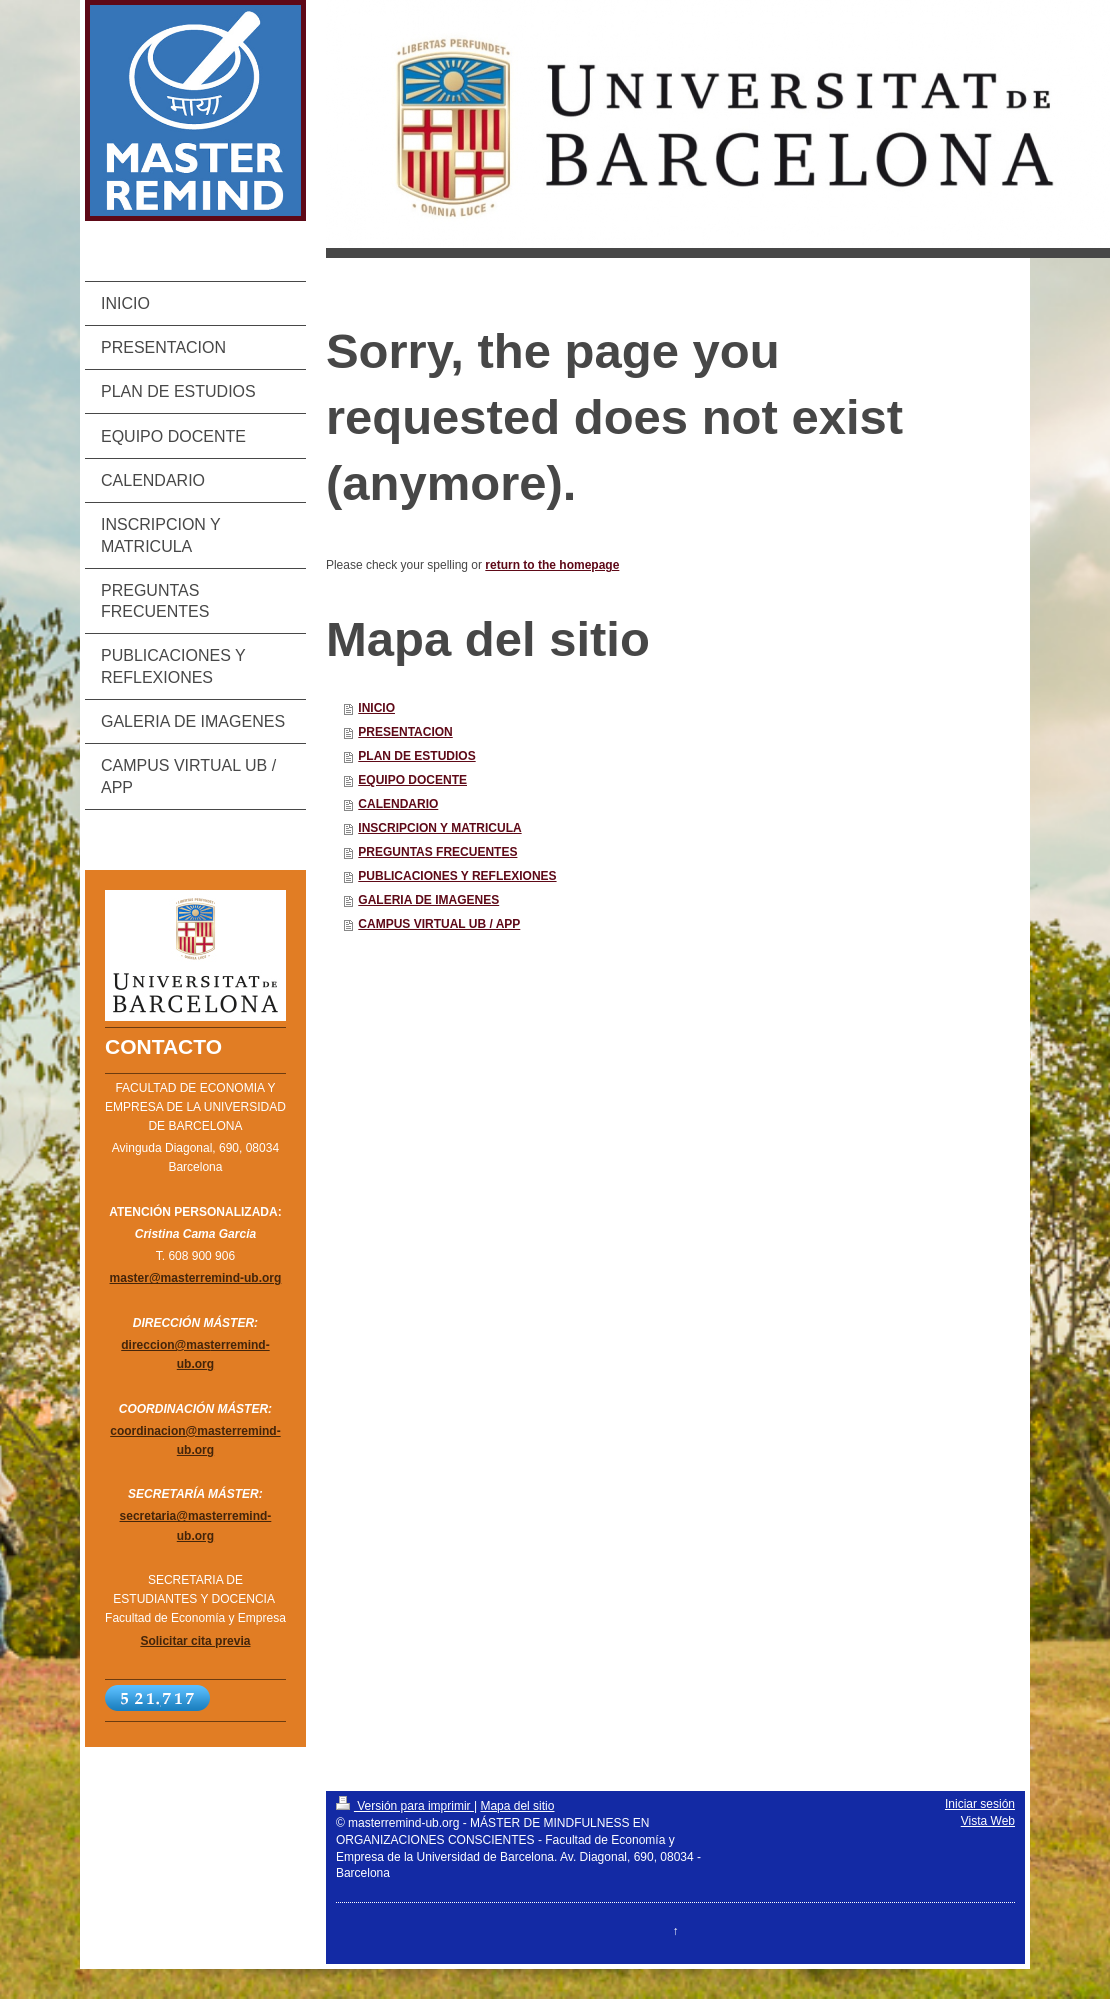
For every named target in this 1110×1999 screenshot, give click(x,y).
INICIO (376, 708)
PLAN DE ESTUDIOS (416, 756)
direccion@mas (165, 1345)
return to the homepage (552, 565)
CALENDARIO (398, 804)
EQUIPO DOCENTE (412, 780)
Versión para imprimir (405, 1806)
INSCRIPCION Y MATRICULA (439, 828)
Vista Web (988, 1821)
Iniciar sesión (980, 1804)
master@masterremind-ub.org (196, 1278)
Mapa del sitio (517, 1806)
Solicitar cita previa (195, 1641)
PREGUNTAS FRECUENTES (437, 852)
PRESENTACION (405, 732)
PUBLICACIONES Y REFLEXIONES (457, 876)
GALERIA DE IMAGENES (428, 900)
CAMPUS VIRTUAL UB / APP (439, 924)
